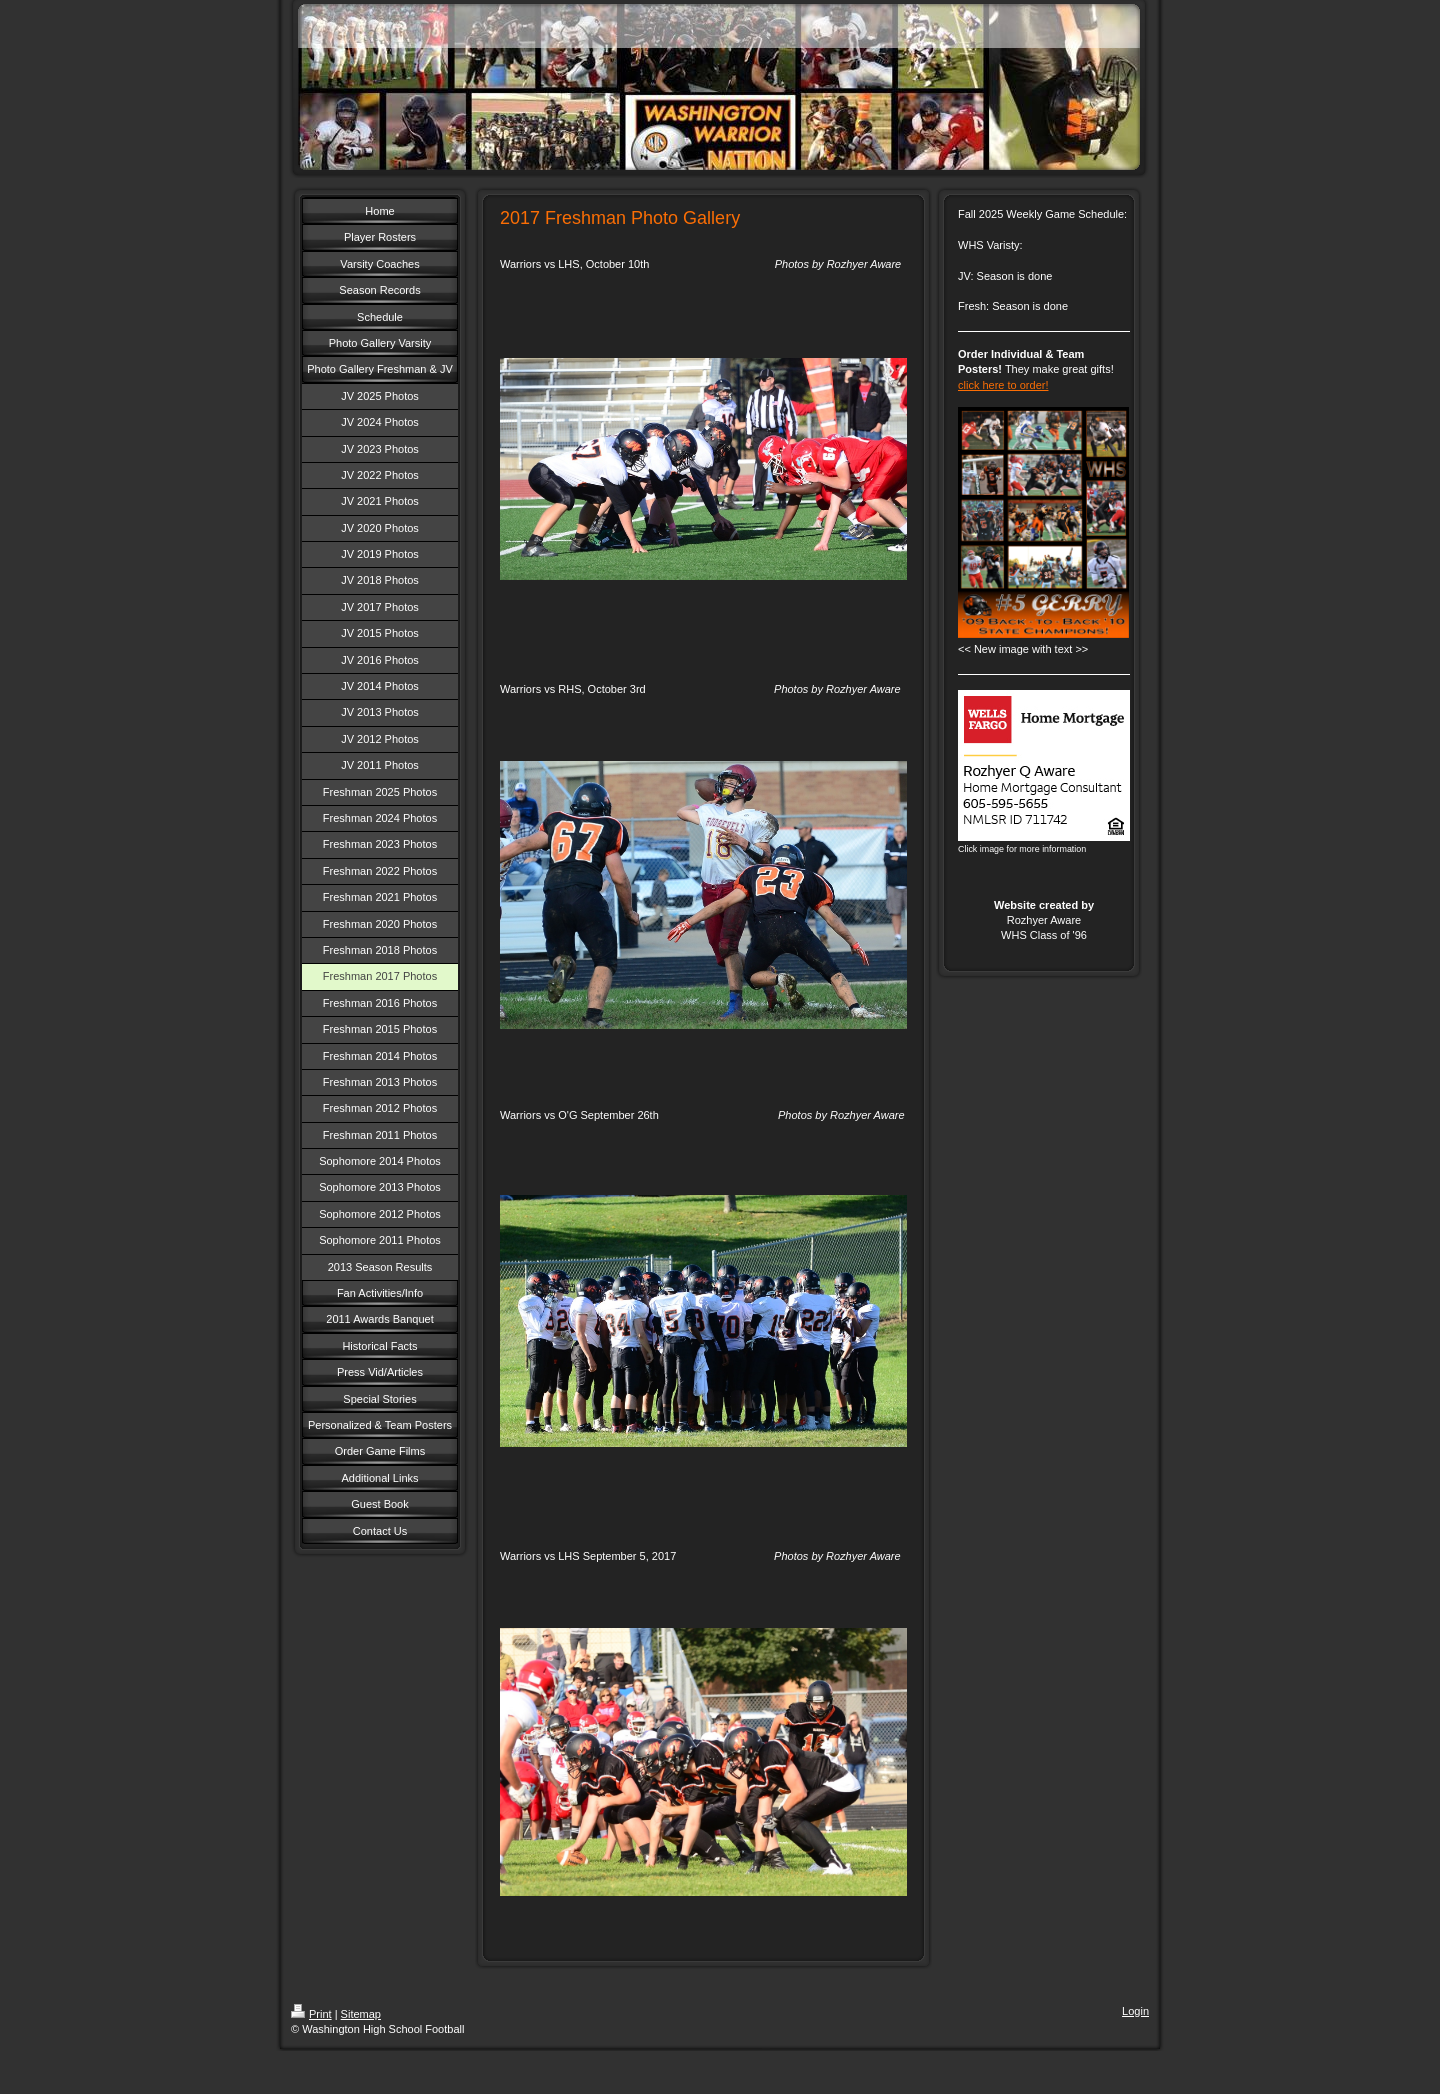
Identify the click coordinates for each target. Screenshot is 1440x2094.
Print (311, 2014)
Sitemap (361, 2014)
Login (1135, 2011)
